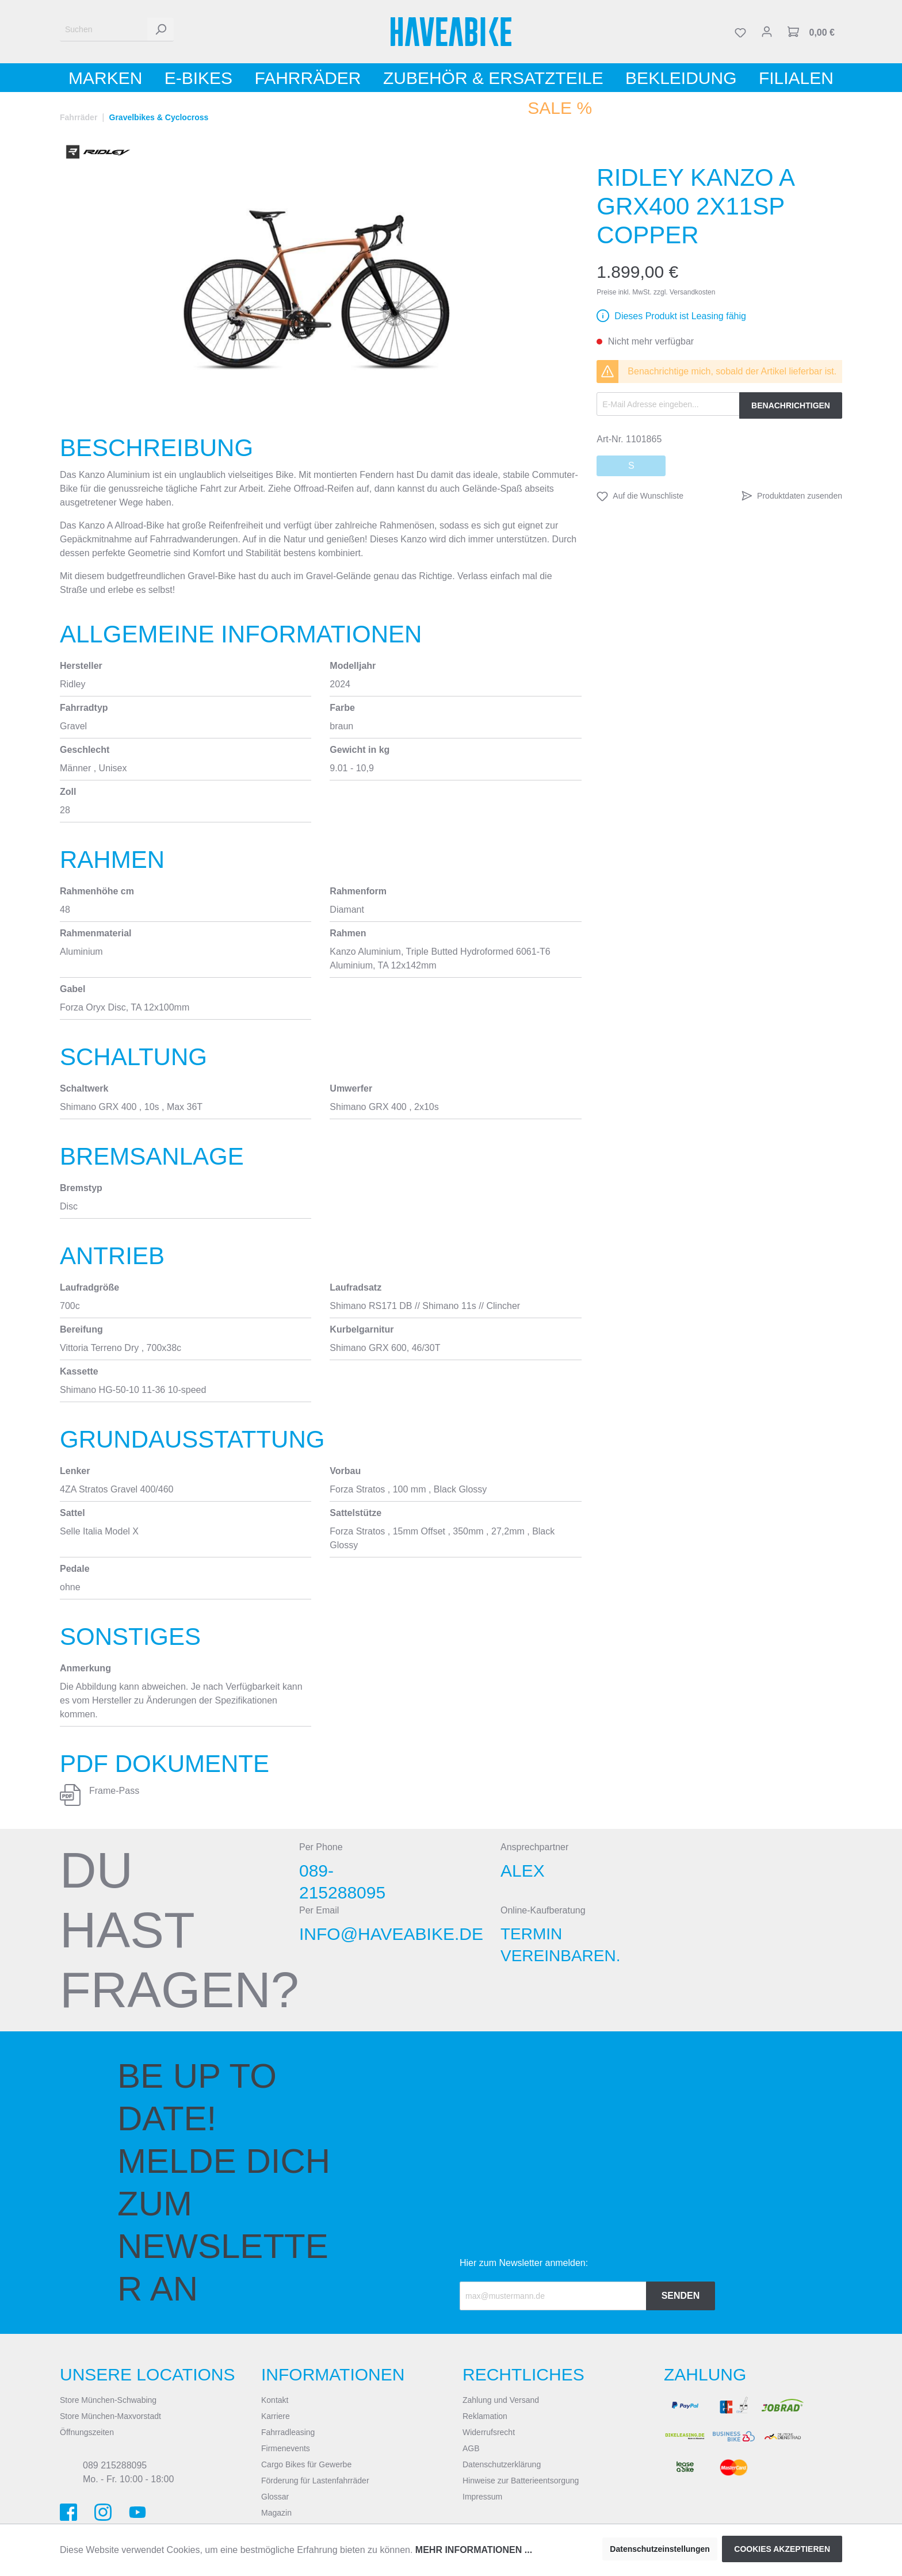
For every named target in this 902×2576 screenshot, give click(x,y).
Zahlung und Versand (501, 2400)
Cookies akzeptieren (782, 2549)
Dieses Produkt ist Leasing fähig (680, 316)
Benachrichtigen (790, 405)
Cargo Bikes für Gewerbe (306, 2464)
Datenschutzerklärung (502, 2464)
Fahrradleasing (288, 2432)
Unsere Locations (147, 2374)
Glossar (275, 2496)
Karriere (275, 2416)
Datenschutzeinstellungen (659, 2549)
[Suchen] (104, 29)
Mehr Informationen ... (473, 2550)
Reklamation (485, 2416)
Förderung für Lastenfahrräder (315, 2480)
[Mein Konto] (767, 31)
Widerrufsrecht (489, 2432)
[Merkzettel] (740, 31)
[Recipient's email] (553, 2296)
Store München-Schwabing (108, 2400)
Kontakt (274, 2400)
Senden (681, 2296)
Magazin (276, 2512)
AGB (471, 2448)
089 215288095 (115, 2465)
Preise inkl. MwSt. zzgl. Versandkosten (656, 292)
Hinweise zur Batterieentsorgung (521, 2480)
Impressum (482, 2496)
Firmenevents (285, 2448)
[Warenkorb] (811, 31)
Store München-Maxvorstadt (110, 2416)
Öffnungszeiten (87, 2432)
